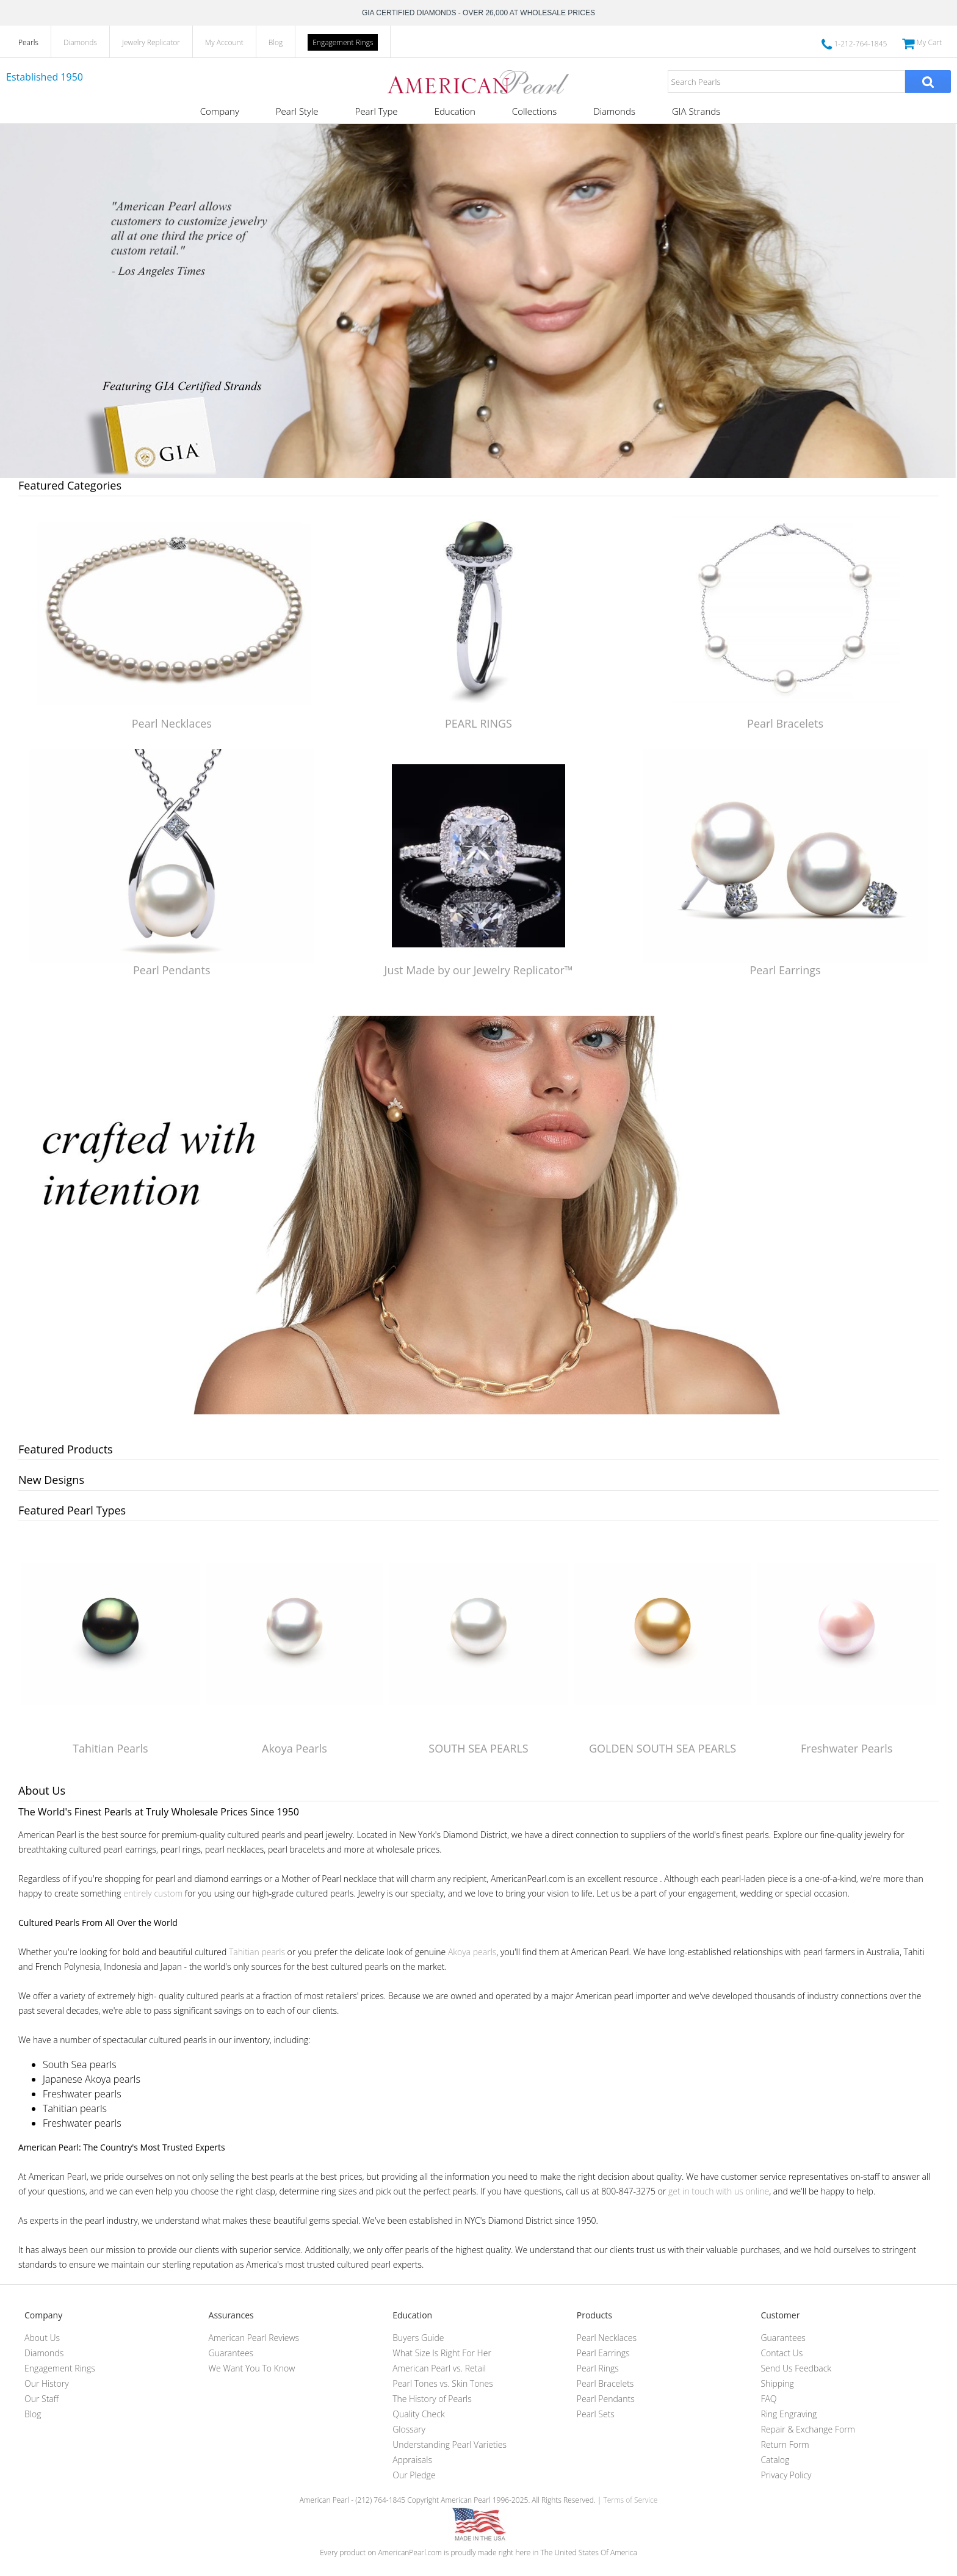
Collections (534, 111)
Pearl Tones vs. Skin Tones (442, 2383)
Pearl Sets (596, 2414)
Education (455, 111)
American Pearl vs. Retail (439, 2368)
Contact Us (781, 2353)
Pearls (28, 42)
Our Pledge (413, 2475)
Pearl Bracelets (785, 723)
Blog (276, 42)
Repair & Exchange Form (807, 2429)
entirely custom (152, 1893)
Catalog (774, 2460)
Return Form (784, 2444)
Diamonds (80, 42)
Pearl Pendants (172, 970)
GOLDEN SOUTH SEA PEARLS (662, 1748)
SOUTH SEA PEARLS (478, 1748)
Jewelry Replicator (151, 42)
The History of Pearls (432, 2398)
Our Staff (41, 2398)
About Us (42, 2337)
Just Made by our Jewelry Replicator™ (479, 970)
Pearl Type (376, 111)
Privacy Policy (785, 2475)
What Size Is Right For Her (441, 2353)
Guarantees (231, 2353)
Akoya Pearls (294, 1748)
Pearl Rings (598, 2368)
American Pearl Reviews (254, 2337)
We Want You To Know (252, 2368)
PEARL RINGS (478, 723)
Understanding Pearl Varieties (449, 2444)
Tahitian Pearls (110, 1748)
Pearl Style (297, 111)
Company (219, 111)
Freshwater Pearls (846, 1748)
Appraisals (412, 2460)
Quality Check (418, 2414)
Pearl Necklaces (172, 723)
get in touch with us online (718, 2191)
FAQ (768, 2398)
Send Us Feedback (795, 2368)
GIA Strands (696, 111)
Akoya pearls (472, 1952)
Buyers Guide (418, 2337)
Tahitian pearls (257, 1952)
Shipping (776, 2383)
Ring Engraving (788, 2414)
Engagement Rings (342, 42)
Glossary (408, 2429)
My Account (224, 42)
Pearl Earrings (784, 970)
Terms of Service (630, 2500)
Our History (46, 2383)
